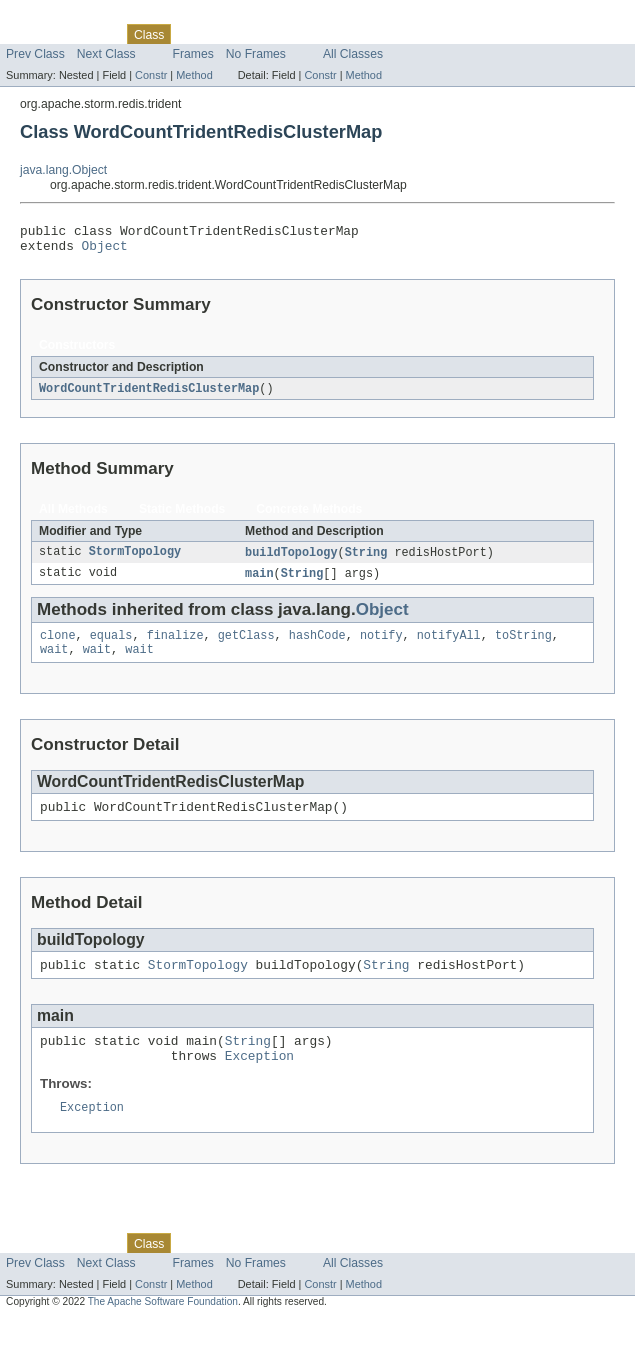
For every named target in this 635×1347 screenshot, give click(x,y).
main (259, 582)
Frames (193, 54)
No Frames (256, 54)
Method (194, 75)
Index (342, 34)
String (366, 560)
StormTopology (135, 560)
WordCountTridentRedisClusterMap (149, 395)
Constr (151, 75)
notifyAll (449, 646)
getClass (246, 646)
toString (523, 646)
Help (381, 34)
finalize (175, 646)
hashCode (317, 646)
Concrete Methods (309, 516)
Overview (31, 34)
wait (54, 662)
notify (381, 646)
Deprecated (284, 34)
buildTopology (291, 560)
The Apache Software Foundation (163, 1328)
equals (111, 646)
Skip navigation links (55, 17)
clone (58, 646)
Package (92, 34)
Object (105, 251)
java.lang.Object (63, 170)
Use (193, 34)
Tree (228, 34)
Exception (259, 1080)
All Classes (353, 54)
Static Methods (182, 516)
